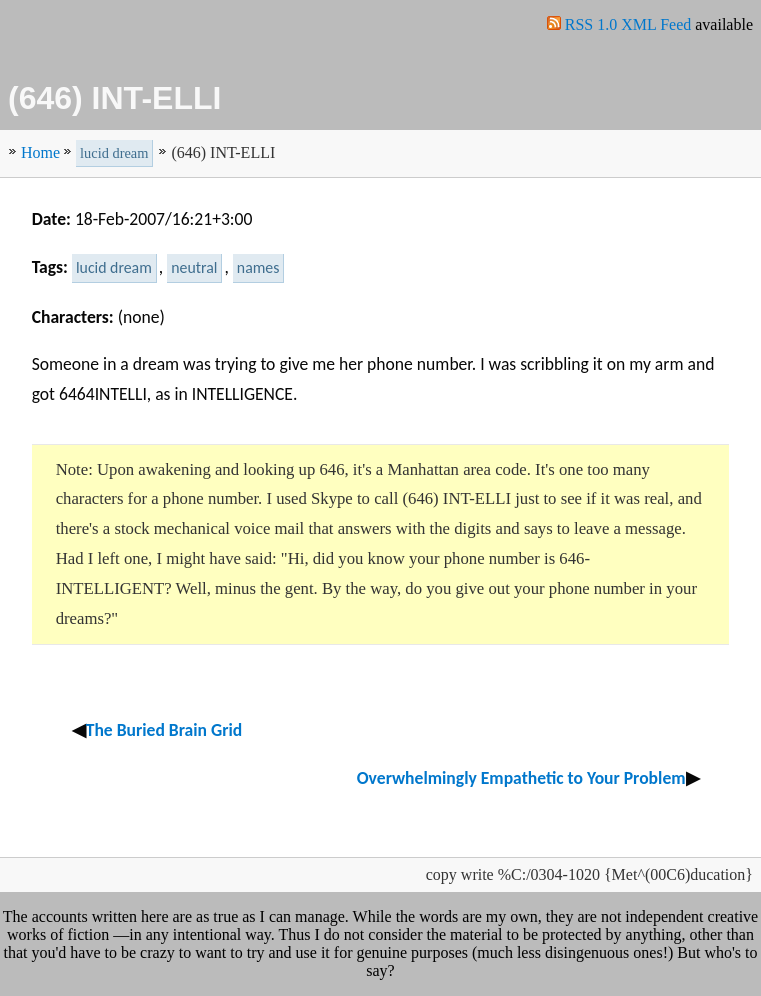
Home (40, 152)
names (258, 267)
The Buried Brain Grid (164, 730)
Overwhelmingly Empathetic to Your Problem (521, 778)
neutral (194, 267)
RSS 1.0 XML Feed (630, 24)
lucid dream (114, 153)
